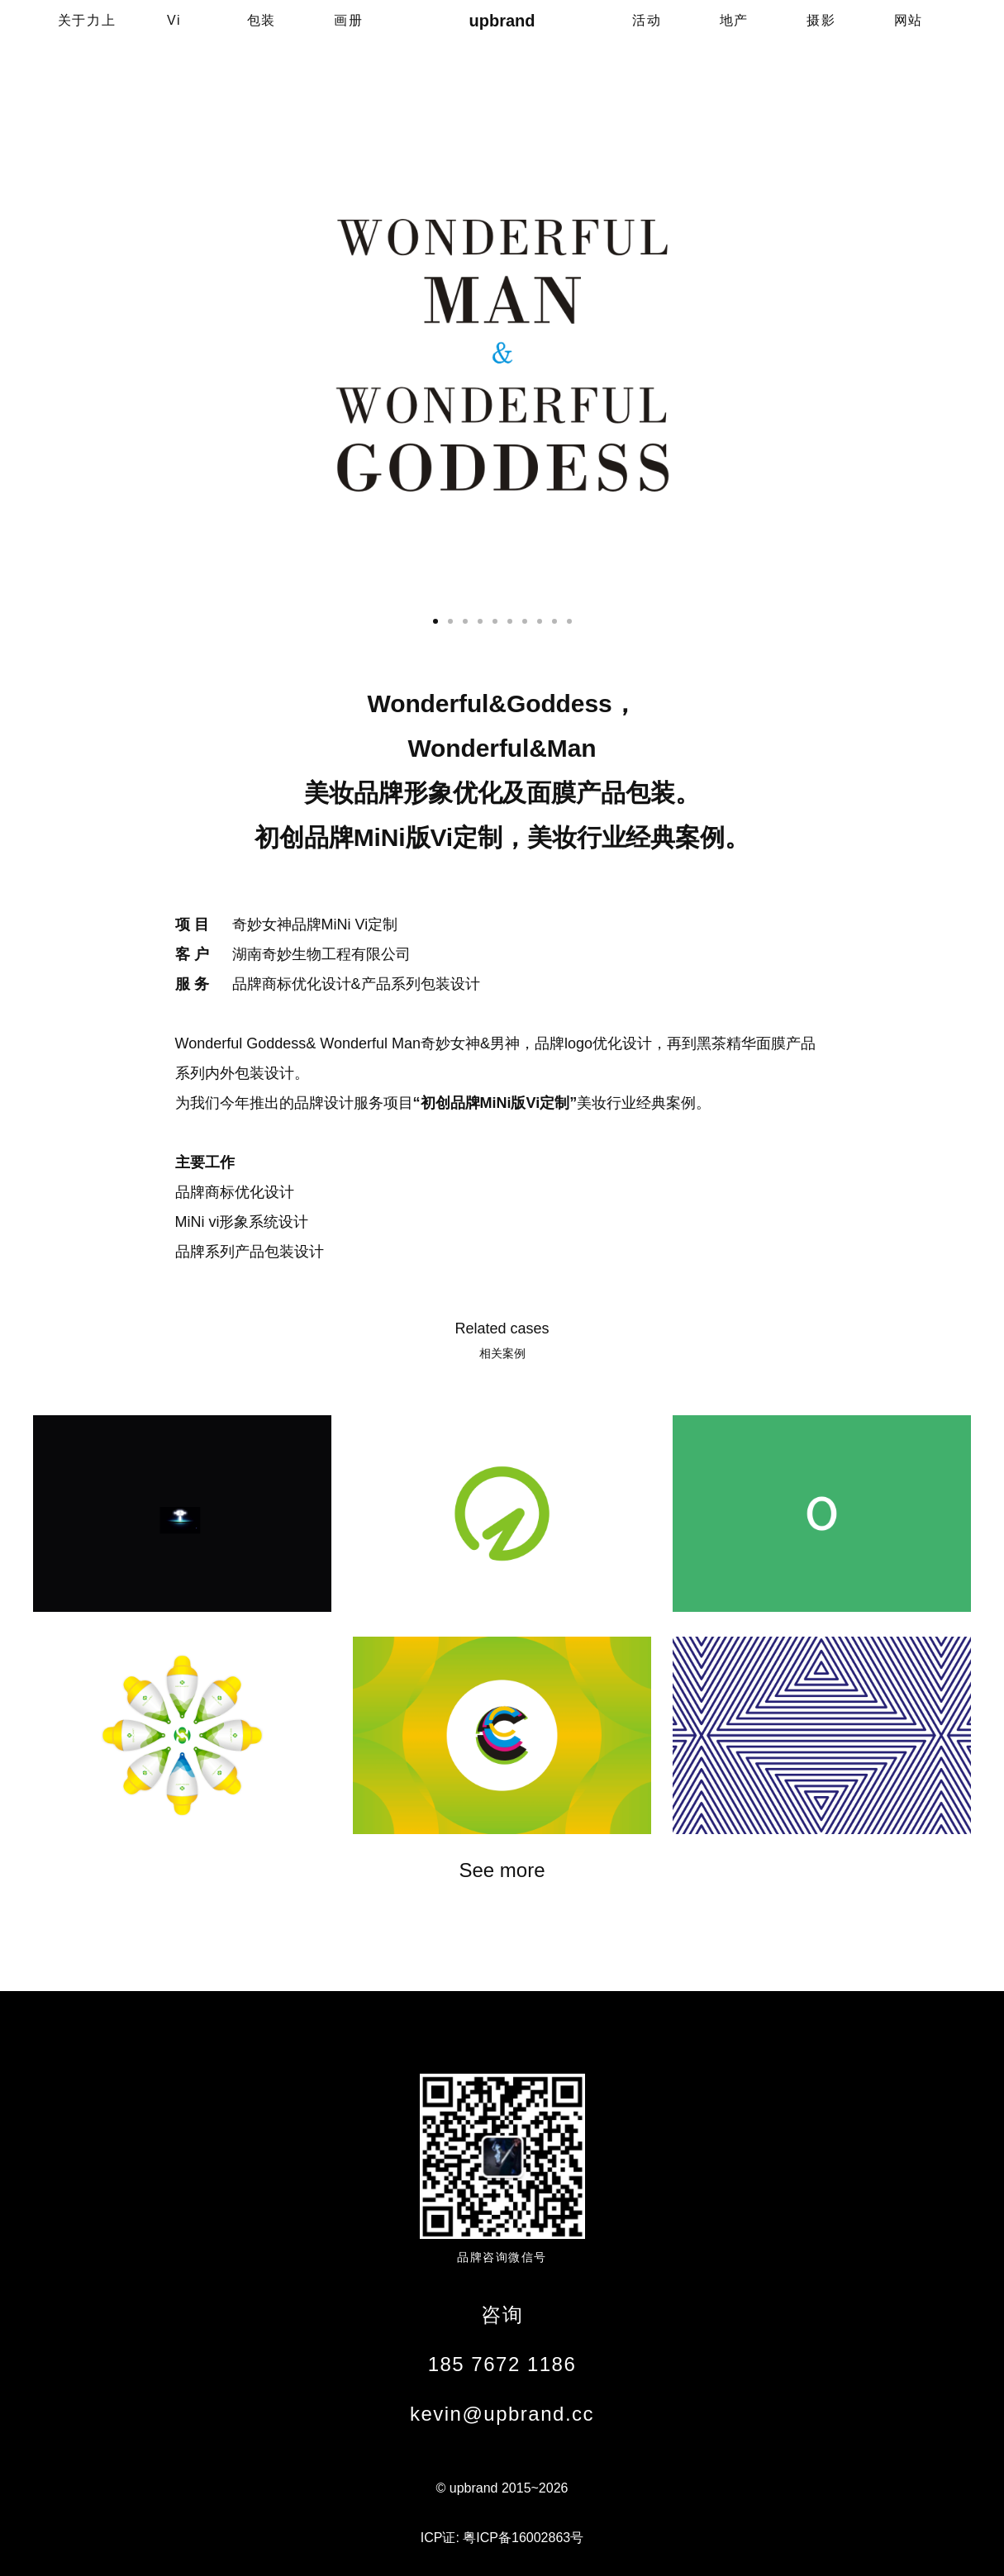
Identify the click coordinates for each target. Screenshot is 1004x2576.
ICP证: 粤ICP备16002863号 (502, 2538)
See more (502, 1870)
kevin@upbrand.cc (502, 2414)
